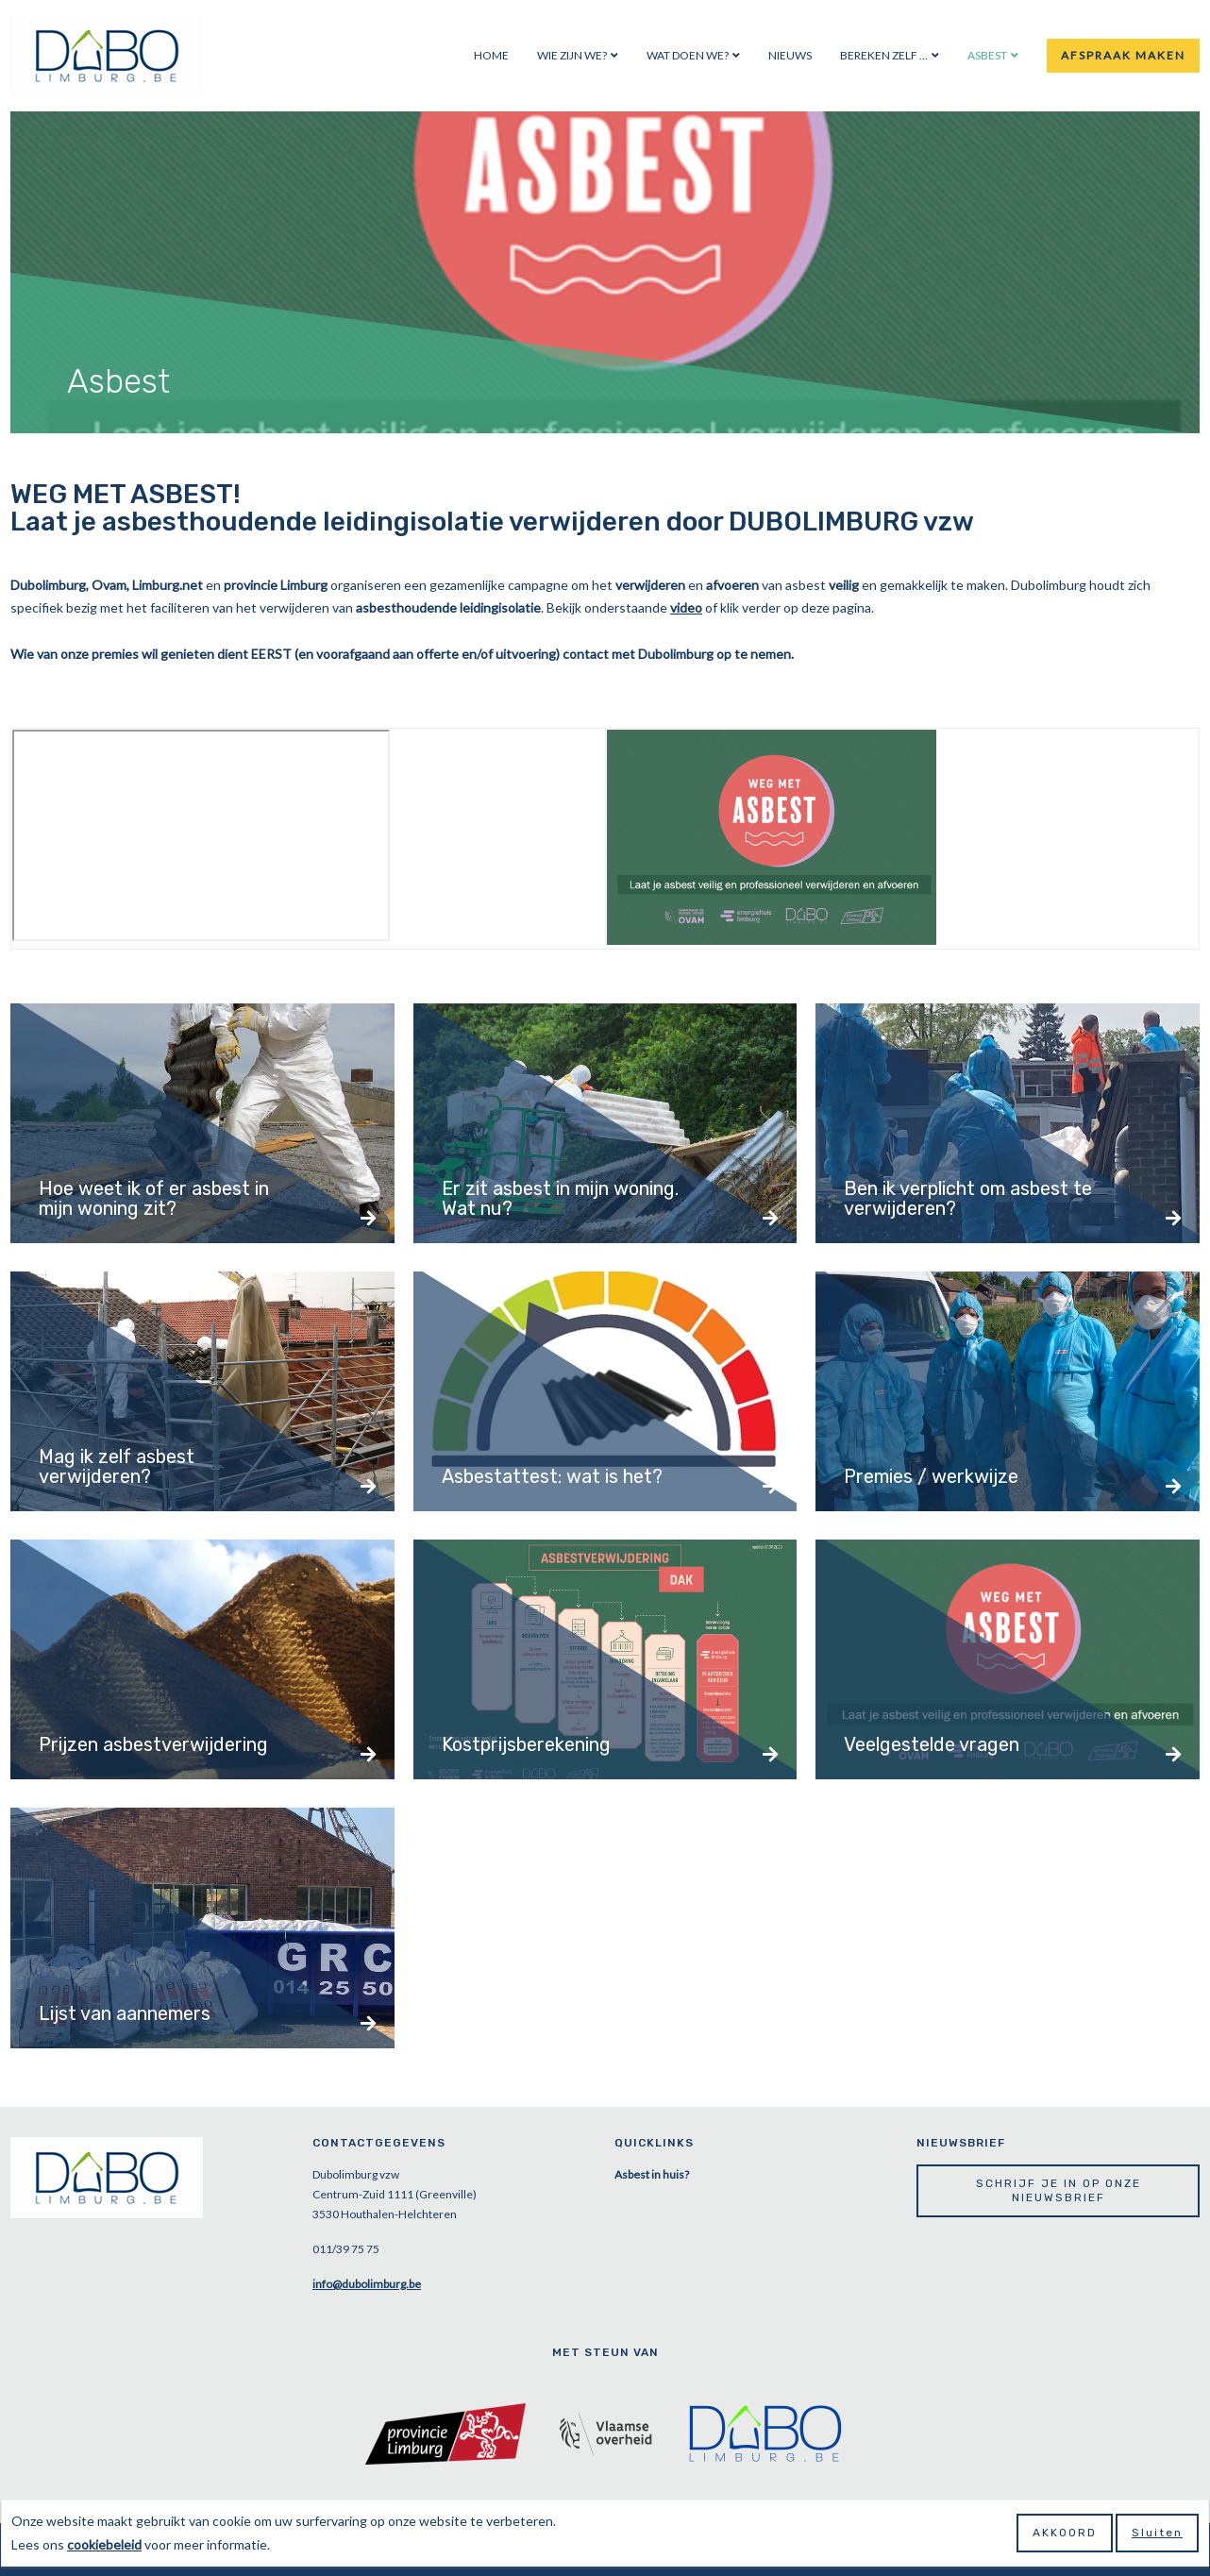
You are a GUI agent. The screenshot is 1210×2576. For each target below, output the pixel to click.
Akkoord (1065, 2532)
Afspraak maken (1123, 55)
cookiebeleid (104, 2544)
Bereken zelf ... (884, 55)
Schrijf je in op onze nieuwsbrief (1058, 2190)
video (686, 607)
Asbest (987, 55)
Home (491, 55)
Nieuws (790, 55)
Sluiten (1157, 2532)
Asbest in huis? (651, 2174)
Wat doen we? (688, 55)
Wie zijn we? (572, 55)
